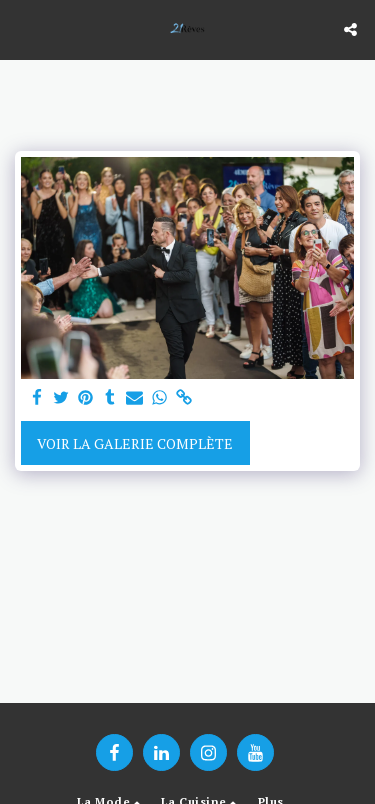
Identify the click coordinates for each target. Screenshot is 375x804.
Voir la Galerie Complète (135, 443)
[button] (22, 28)
